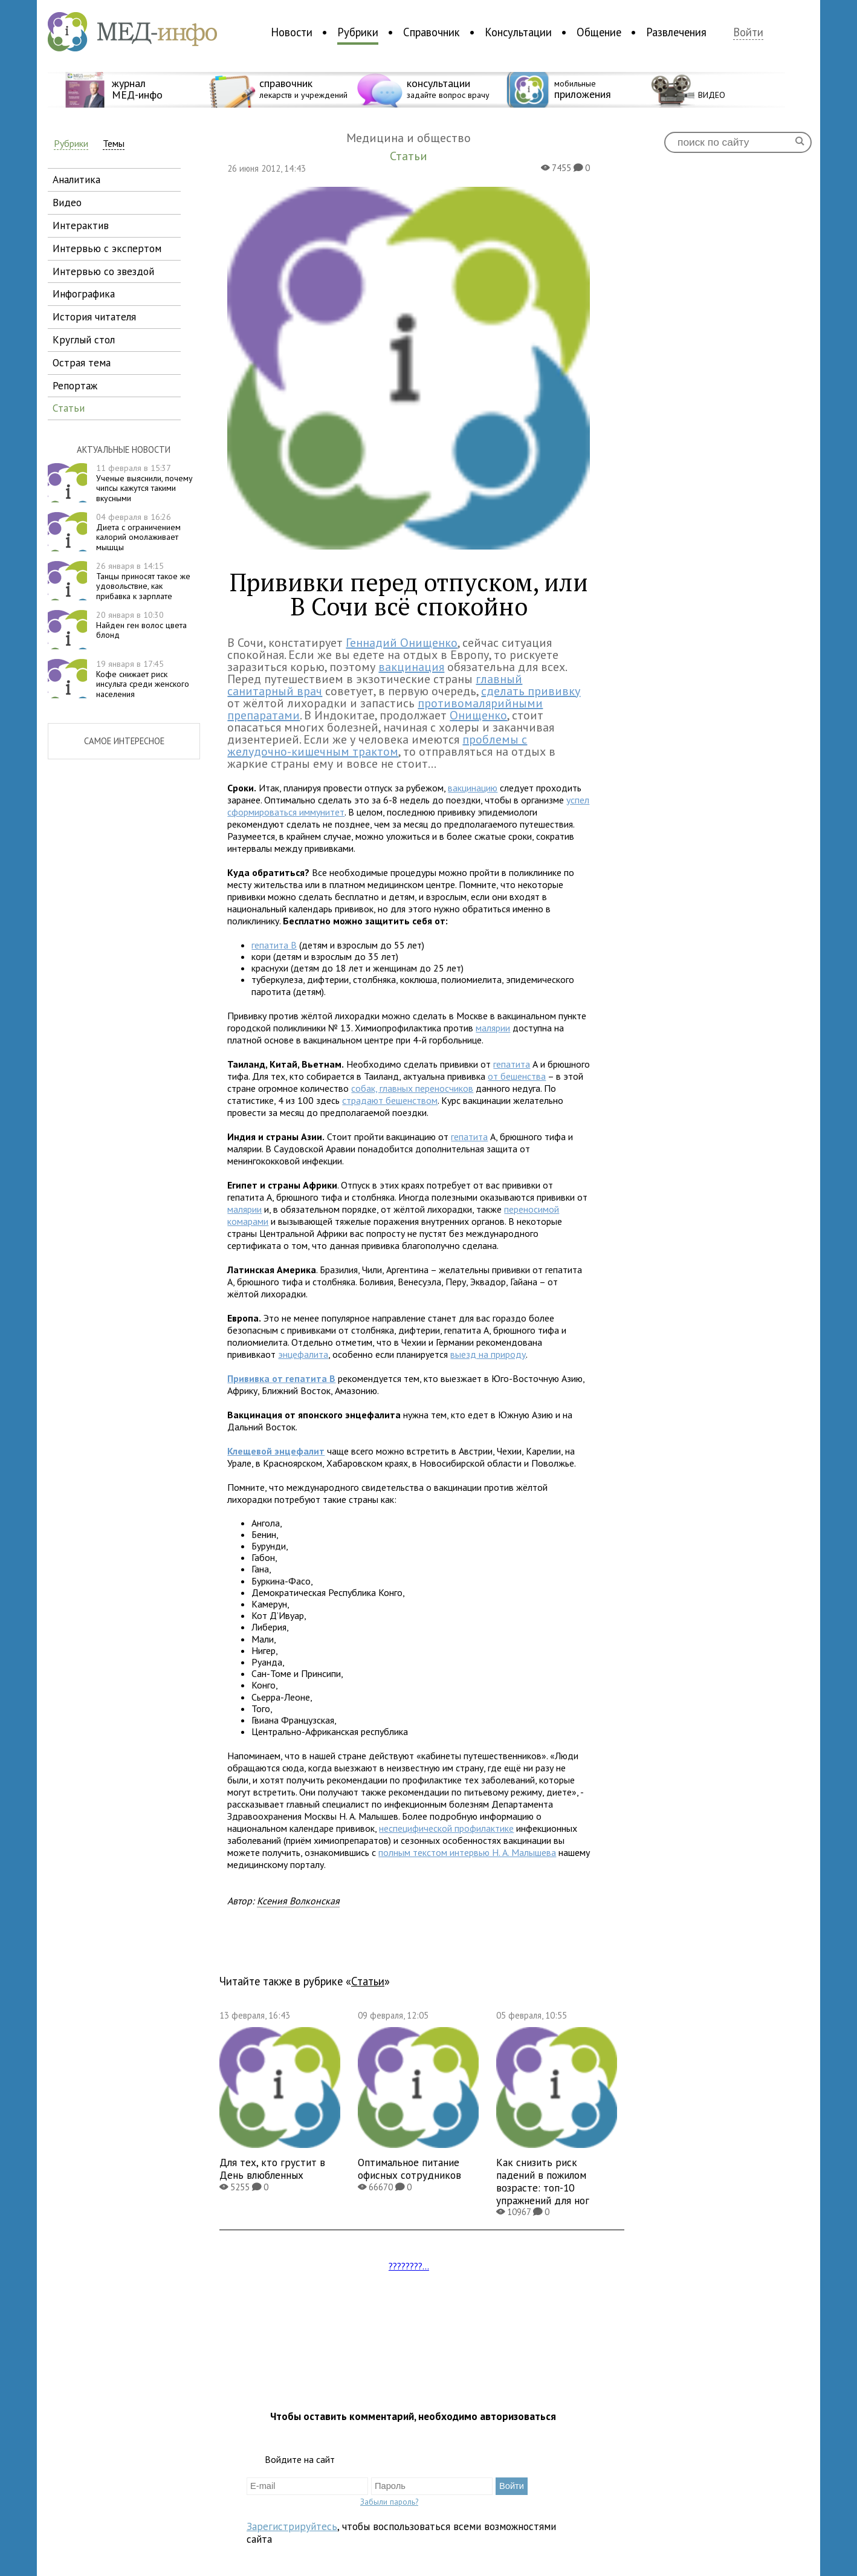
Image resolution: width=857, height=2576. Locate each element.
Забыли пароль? (389, 2501)
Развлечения (676, 32)
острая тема (82, 362)
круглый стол (84, 339)
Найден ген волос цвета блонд (141, 625)
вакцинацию (472, 788)
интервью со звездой (103, 271)
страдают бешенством (390, 1100)
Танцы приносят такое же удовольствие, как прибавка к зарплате (143, 581)
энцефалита (303, 1354)
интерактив (81, 225)
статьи (69, 408)
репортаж (75, 385)
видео (67, 202)
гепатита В (274, 945)
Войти (748, 32)
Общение (599, 32)
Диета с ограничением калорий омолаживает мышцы (138, 532)
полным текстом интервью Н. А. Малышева (467, 1852)
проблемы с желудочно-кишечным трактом (377, 745)
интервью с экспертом (107, 248)
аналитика (76, 179)
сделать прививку (530, 691)
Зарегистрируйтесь (292, 2526)
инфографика (84, 293)
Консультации (518, 32)
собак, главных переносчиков (412, 1088)
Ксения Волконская (298, 1901)
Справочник (431, 32)
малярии (493, 1028)
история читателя (94, 316)
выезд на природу (488, 1354)
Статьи (367, 1981)
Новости (291, 32)
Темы (114, 143)
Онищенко (478, 715)
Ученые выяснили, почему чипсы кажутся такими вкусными (144, 483)
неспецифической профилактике (446, 1828)
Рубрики (357, 32)
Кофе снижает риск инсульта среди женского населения (142, 678)
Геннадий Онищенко (402, 642)
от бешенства (517, 1076)
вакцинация (411, 667)
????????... (409, 2266)
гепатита (511, 1064)
